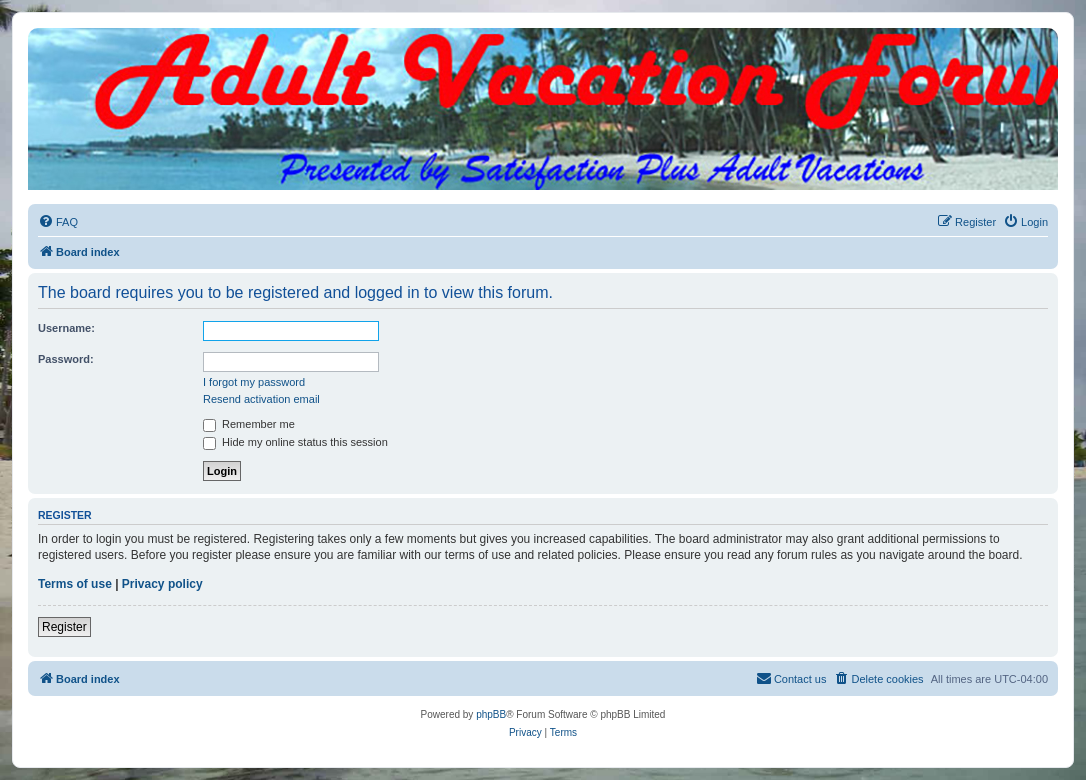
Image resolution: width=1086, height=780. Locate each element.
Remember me (249, 424)
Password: (66, 359)
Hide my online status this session (295, 442)
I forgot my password (254, 382)
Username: (66, 328)
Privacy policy (162, 584)
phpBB (491, 714)
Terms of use (75, 584)
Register (64, 627)
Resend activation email (261, 399)
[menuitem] (58, 222)
